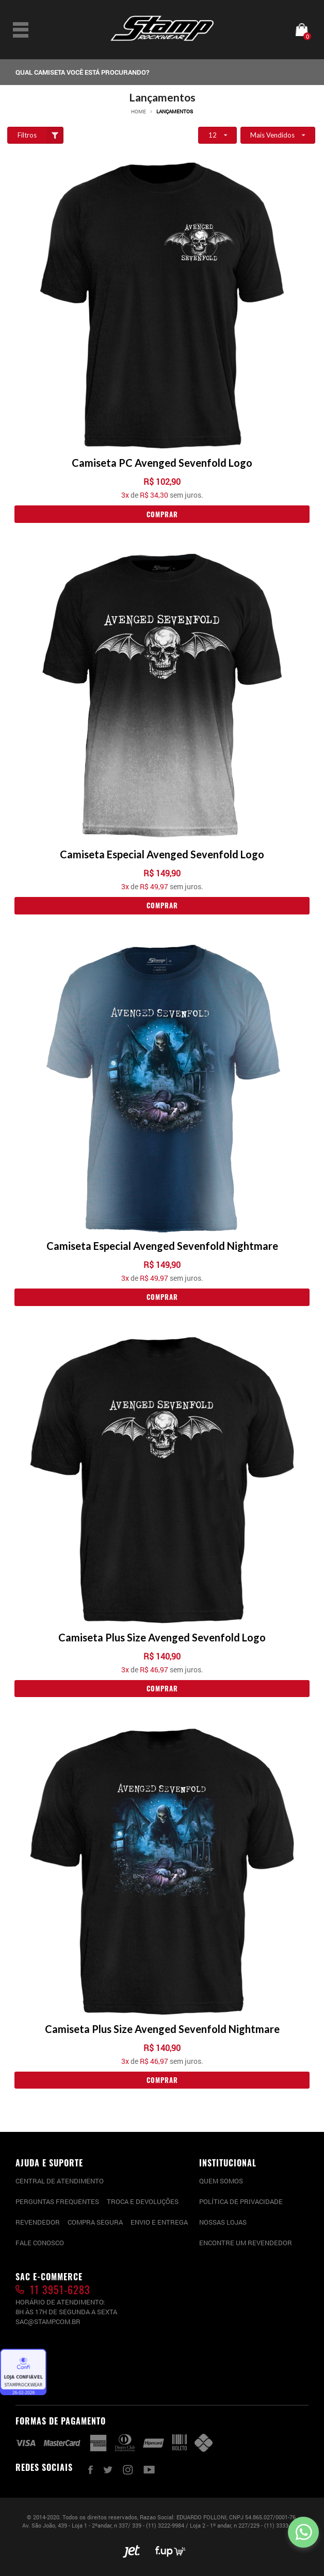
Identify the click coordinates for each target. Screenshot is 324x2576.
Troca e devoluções (143, 2201)
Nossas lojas (223, 2222)
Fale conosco (39, 2242)
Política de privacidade (241, 2201)
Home (138, 111)
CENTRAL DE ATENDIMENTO (59, 2180)
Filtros (41, 135)
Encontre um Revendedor (245, 2242)
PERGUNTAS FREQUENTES (57, 2201)
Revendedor (37, 2222)
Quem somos (221, 2180)
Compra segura (95, 2222)
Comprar (162, 514)
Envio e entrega (159, 2222)
